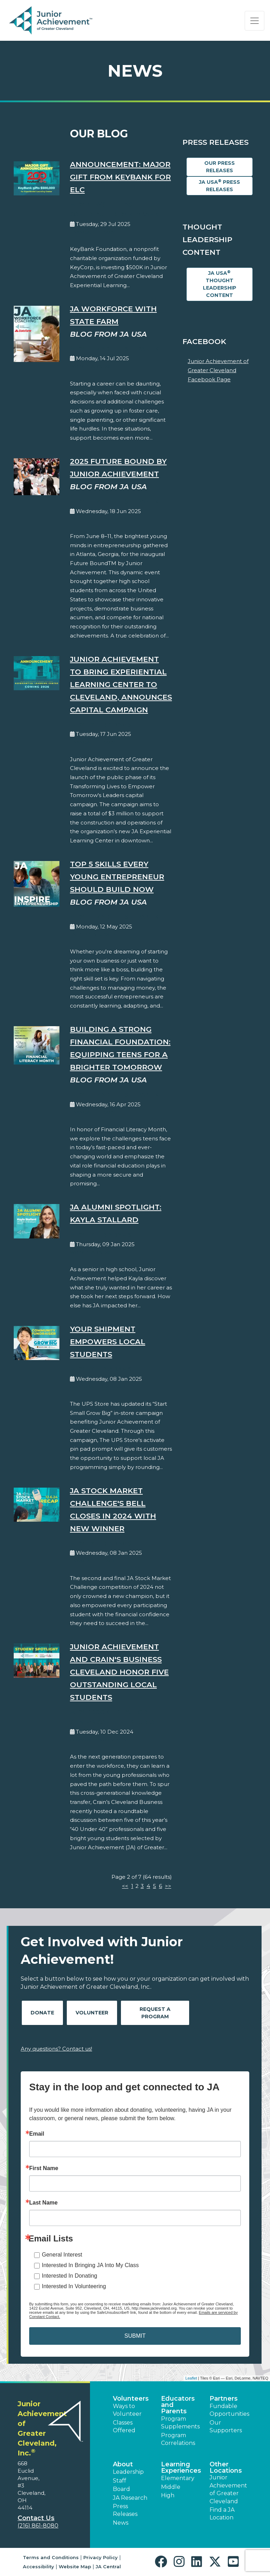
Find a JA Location (222, 2513)
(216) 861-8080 (38, 2525)
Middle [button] (170, 2487)
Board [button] (121, 2489)
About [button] (123, 2464)
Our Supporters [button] (226, 2426)
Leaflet (191, 2378)
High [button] (167, 2495)
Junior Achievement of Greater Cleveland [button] (228, 2489)
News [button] (120, 2522)
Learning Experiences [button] (181, 2467)
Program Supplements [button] (180, 2422)
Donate (42, 2012)
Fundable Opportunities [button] (229, 2410)
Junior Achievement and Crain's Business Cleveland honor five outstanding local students (119, 1672)
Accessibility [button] (38, 2566)
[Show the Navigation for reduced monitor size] (254, 21)
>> (168, 1886)
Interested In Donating (69, 2276)
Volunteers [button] (131, 2398)
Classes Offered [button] (124, 2426)
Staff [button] (119, 2480)
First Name (43, 2168)
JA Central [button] (108, 2566)
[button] (163, 2561)
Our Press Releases (219, 167)
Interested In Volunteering (74, 2286)
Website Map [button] (75, 2566)
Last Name (43, 2203)
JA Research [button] (130, 2497)
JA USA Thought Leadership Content (219, 284)
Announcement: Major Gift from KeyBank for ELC (120, 177)
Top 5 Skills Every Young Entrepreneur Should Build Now (117, 877)
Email (36, 2134)
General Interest (62, 2255)
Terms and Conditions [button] (51, 2557)
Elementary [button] (177, 2478)
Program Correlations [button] (178, 2439)
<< (125, 1886)
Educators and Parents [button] (178, 2404)
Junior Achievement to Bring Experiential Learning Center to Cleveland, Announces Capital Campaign (121, 684)
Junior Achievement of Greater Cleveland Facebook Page (218, 370)
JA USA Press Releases (219, 186)
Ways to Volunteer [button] (127, 2410)
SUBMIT (135, 2336)
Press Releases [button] (125, 2510)
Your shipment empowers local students (107, 1342)
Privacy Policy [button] (100, 2557)
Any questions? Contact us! (56, 2048)
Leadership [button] (128, 2471)
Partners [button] (224, 2398)
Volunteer (92, 2012)
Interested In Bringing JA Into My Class (90, 2265)
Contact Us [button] (36, 2518)
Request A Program (155, 2013)
